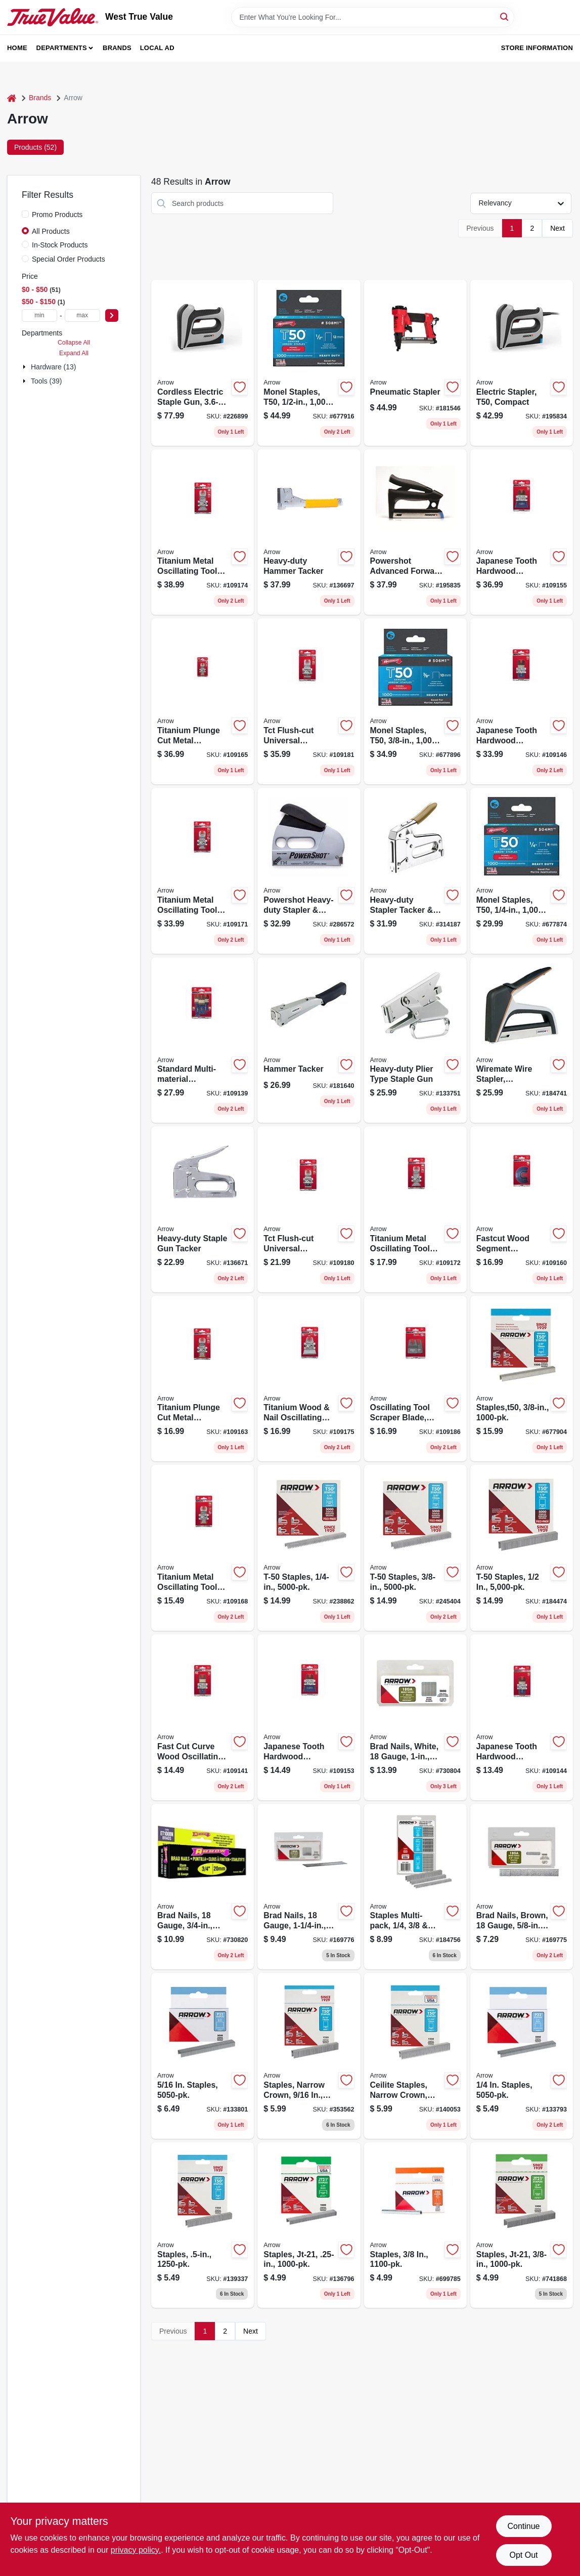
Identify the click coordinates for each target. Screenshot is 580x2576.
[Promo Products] (25, 214)
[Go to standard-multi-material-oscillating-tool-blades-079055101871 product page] (202, 1040)
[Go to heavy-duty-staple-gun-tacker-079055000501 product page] (202, 1209)
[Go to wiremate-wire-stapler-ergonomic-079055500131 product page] (521, 1040)
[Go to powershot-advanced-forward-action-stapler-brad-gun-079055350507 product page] (415, 532)
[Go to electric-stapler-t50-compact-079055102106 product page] (521, 363)
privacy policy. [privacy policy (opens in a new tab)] (136, 2550)
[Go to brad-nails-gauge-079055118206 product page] (308, 1887)
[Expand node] (25, 367)
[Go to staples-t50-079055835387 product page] (521, 1379)
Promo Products (57, 214)
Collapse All (74, 342)
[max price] (82, 315)
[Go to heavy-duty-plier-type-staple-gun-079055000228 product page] (415, 1040)
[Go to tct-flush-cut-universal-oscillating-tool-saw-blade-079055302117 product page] (308, 1209)
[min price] (39, 315)
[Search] (505, 16)
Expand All (73, 353)
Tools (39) (46, 381)
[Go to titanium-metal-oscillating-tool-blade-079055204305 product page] (202, 532)
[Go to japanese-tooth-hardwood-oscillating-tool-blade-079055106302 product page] (521, 532)
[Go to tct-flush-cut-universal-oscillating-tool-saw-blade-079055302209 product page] (308, 701)
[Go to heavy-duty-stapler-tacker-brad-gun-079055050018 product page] (415, 871)
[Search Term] (372, 17)
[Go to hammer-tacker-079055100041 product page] (308, 1040)
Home (17, 48)
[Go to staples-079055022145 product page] (521, 2056)
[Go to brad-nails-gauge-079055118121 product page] (202, 1887)
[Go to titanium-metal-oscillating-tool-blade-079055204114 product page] (415, 1209)
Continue (523, 2526)
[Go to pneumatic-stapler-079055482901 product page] (415, 363)
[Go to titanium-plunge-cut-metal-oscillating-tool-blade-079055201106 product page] (202, 1379)
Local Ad (157, 48)
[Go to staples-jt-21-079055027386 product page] (521, 2225)
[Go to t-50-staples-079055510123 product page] (521, 1548)
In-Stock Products (60, 244)
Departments (61, 48)
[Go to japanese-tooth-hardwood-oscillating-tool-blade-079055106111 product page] (308, 1717)
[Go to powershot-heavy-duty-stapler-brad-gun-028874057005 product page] (308, 871)
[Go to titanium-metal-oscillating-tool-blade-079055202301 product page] (202, 871)
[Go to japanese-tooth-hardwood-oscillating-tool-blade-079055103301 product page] (521, 701)
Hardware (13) (53, 367)
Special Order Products (68, 259)
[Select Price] (111, 315)
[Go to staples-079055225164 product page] (202, 2056)
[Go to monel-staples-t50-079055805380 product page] (415, 701)
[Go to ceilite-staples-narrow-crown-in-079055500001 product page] (415, 2056)
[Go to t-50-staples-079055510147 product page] (308, 1548)
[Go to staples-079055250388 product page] (415, 2225)
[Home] (11, 98)
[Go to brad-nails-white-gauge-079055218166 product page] (415, 1717)
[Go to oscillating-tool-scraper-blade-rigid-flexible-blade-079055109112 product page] (415, 1379)
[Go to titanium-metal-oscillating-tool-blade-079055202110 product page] (202, 1548)
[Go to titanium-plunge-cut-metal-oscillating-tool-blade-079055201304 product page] (202, 701)
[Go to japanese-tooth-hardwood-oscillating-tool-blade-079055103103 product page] (521, 1717)
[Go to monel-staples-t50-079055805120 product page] (308, 363)
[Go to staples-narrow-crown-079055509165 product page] (308, 2056)
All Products (51, 231)
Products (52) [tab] (35, 147)
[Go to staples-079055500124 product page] (202, 2225)
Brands (117, 48)
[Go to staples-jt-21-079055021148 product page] (308, 2225)
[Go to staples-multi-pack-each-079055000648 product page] (415, 1887)
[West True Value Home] (52, 17)
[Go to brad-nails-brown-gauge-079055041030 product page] (521, 1887)
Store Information (537, 48)
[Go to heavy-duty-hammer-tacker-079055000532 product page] (308, 532)
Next (557, 228)
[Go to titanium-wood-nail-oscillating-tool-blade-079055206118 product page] (308, 1379)
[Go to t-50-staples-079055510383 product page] (415, 1548)
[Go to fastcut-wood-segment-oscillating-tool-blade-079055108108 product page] (521, 1209)
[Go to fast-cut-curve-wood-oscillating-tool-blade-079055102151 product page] (202, 1717)
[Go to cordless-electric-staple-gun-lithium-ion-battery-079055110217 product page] (202, 363)
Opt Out (523, 2555)
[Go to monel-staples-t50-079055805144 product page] (521, 871)
